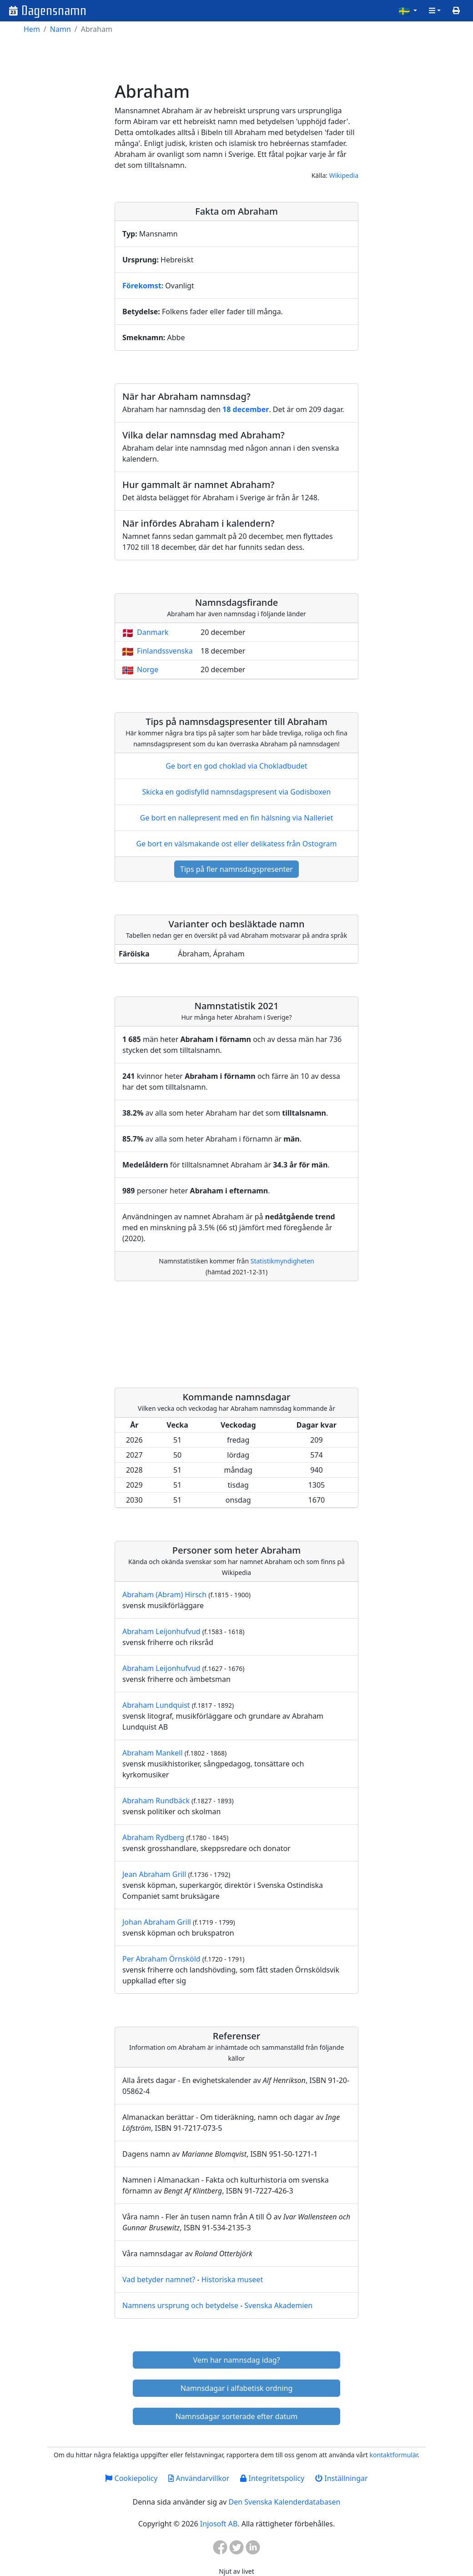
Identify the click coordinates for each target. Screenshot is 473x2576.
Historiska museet (232, 2279)
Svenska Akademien (278, 2305)
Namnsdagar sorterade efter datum (237, 2416)
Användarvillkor (198, 2478)
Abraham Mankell (152, 1753)
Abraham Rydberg (153, 1837)
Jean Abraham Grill (154, 1874)
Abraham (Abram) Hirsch (164, 1595)
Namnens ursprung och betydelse (180, 2305)
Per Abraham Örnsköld (161, 1959)
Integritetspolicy (272, 2478)
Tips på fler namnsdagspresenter (236, 869)
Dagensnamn (53, 11)
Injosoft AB (218, 2524)
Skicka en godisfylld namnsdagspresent (236, 792)
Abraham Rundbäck (156, 1801)
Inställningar (341, 2478)
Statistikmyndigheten (282, 1261)
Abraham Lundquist (156, 1705)
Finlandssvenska (165, 651)
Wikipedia (343, 175)
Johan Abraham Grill (156, 1922)
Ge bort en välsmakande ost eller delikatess (236, 844)
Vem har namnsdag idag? (236, 2360)
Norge (147, 669)
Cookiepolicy (131, 2478)
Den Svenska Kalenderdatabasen (284, 2502)
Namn (60, 29)
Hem (32, 29)
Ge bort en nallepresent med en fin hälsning (236, 818)
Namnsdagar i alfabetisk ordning (237, 2388)
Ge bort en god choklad (236, 766)
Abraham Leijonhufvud (161, 1631)
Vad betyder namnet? (158, 2279)
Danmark (153, 632)
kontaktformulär (393, 2454)
